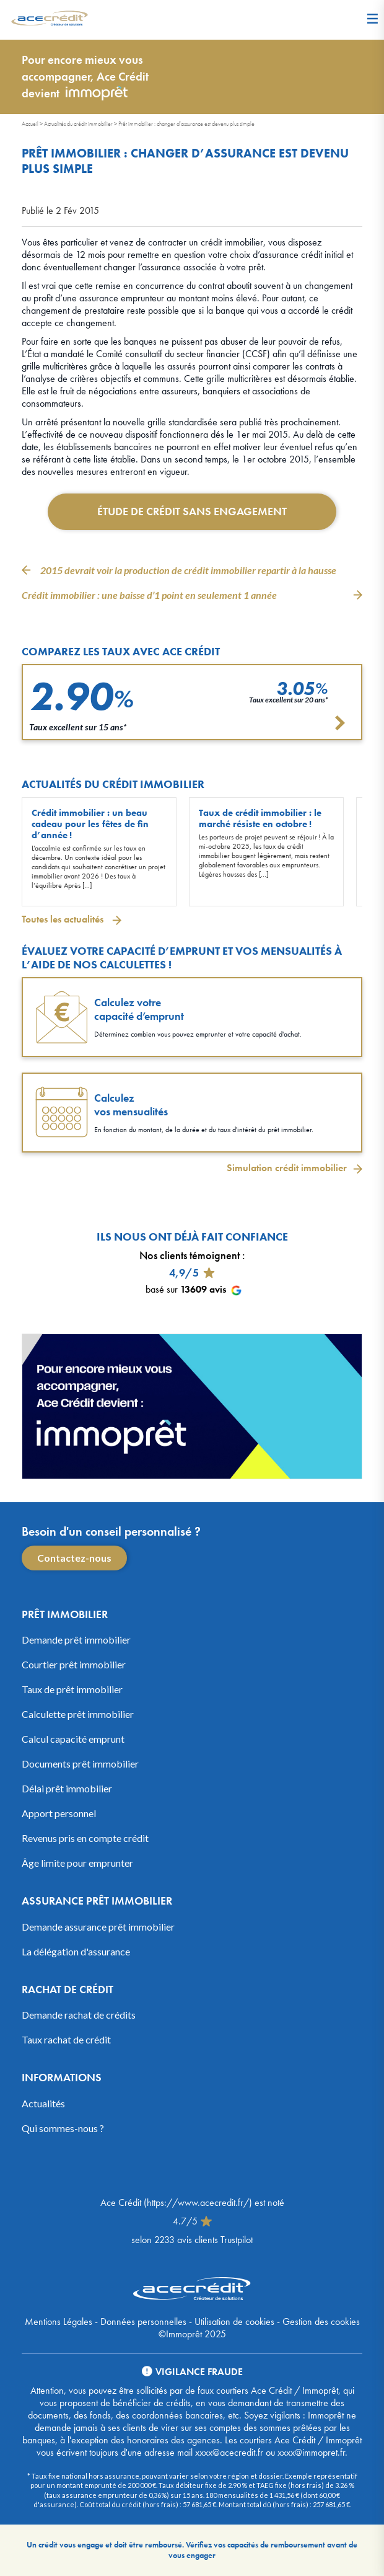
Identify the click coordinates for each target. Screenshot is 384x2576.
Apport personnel (59, 1813)
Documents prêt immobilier (80, 1763)
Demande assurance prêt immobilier (98, 1926)
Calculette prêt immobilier (78, 1714)
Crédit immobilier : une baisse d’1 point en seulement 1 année (149, 595)
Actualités (43, 2103)
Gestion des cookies (321, 2321)
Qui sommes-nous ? (63, 2128)
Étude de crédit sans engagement (192, 511)
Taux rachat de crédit (66, 2039)
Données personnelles (143, 2321)
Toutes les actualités (64, 919)
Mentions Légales (58, 2321)
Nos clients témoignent (189, 1255)
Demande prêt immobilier (76, 1639)
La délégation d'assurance (76, 1951)
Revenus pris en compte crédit (85, 1838)
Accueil (30, 124)
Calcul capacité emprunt (73, 1739)
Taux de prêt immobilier (72, 1689)
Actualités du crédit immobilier (78, 124)
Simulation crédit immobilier (287, 1168)
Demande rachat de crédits (79, 2015)
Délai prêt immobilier (67, 1788)
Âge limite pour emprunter (77, 1863)
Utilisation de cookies (234, 2321)
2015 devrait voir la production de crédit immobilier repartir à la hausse (189, 570)
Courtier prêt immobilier (74, 1664)
